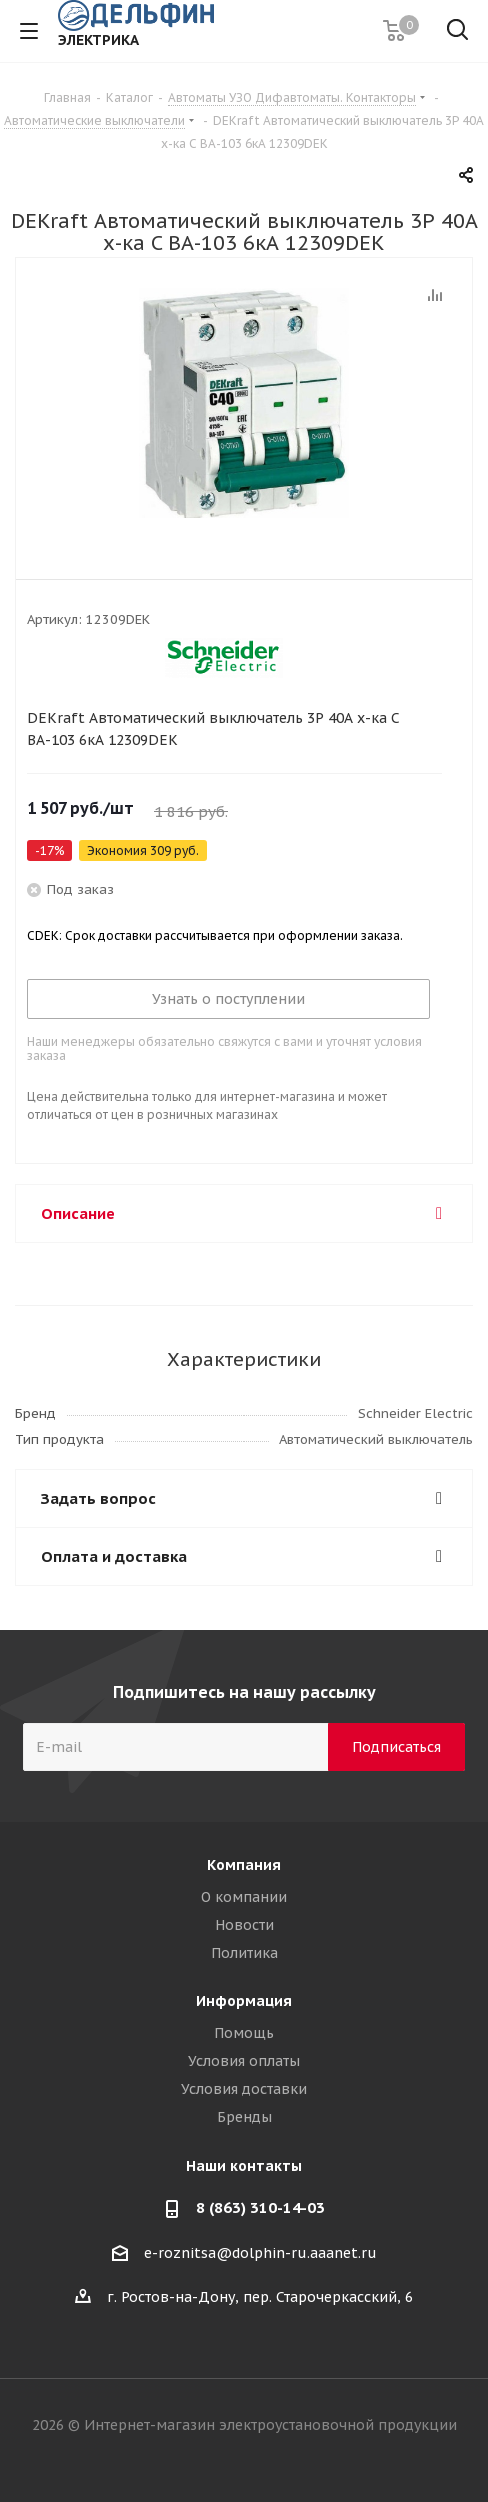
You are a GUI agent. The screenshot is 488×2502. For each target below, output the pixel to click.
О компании (244, 1897)
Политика (244, 1953)
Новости (244, 1925)
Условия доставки (244, 2089)
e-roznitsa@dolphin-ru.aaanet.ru (260, 2253)
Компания (244, 1865)
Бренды (244, 2117)
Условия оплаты (244, 2061)
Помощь (244, 2033)
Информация (244, 2001)
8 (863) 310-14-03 (260, 2207)
